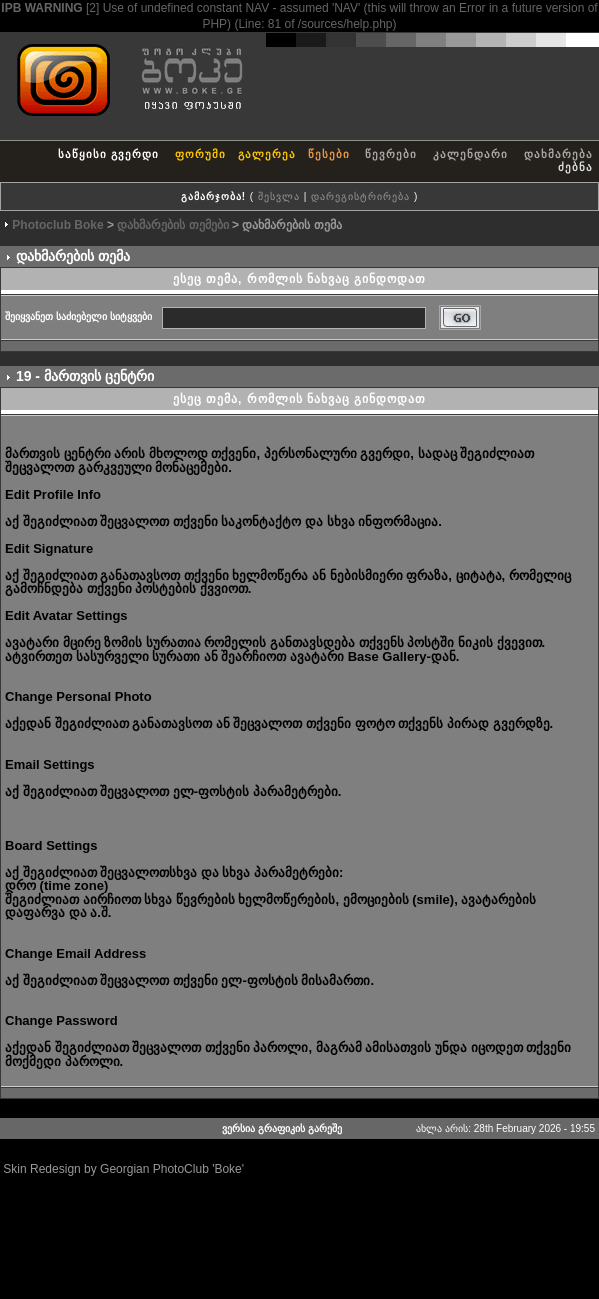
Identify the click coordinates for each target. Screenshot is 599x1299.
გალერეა (267, 154)
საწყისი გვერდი (108, 154)
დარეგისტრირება (360, 196)
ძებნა (575, 167)
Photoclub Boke (57, 225)
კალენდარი (470, 154)
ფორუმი (200, 154)
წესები (329, 154)
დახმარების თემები (172, 225)
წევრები (391, 154)
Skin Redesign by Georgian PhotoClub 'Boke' (123, 1169)
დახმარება (558, 154)
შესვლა (279, 196)
